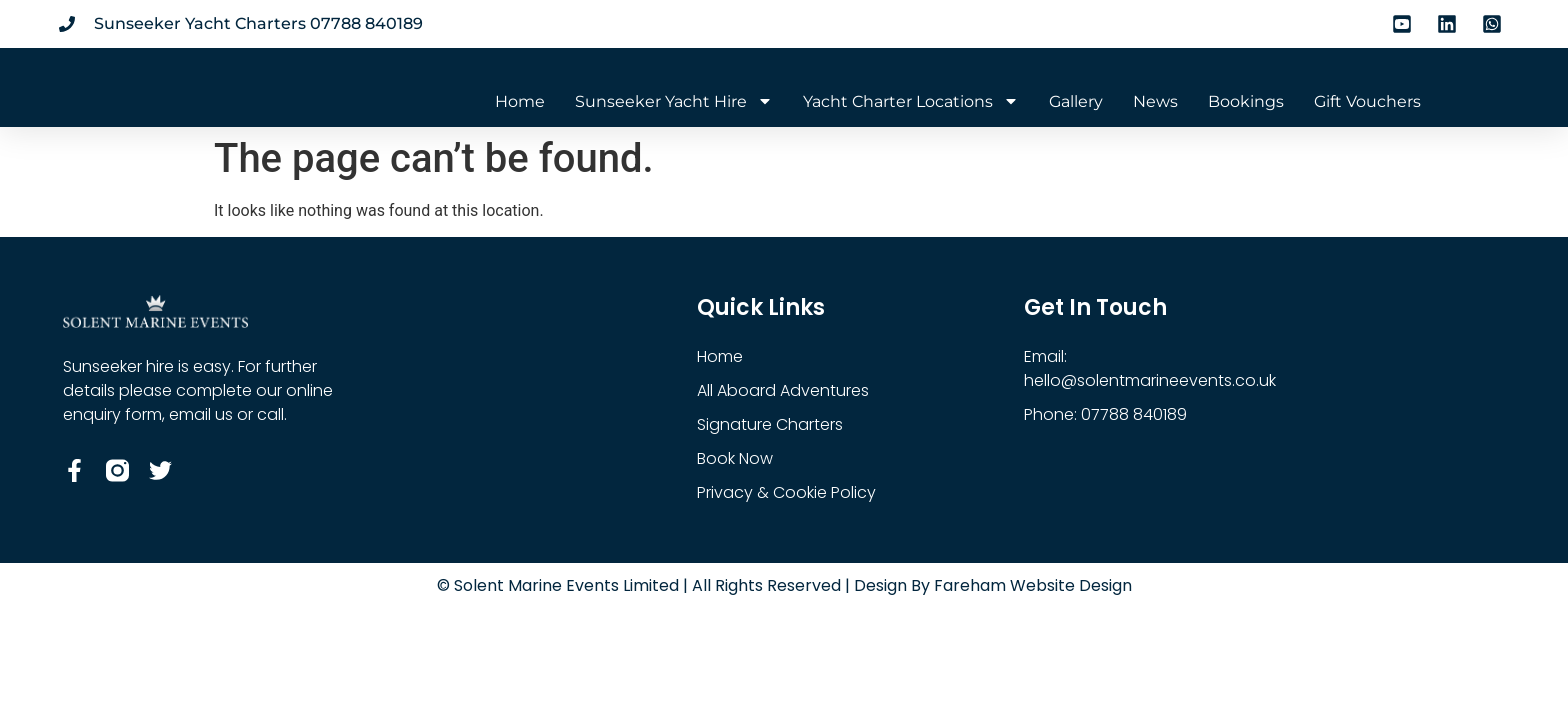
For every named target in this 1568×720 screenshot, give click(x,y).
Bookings (1246, 101)
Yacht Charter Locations (911, 101)
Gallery (1076, 101)
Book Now (735, 458)
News (1155, 101)
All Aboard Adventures (783, 390)
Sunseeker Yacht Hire (674, 101)
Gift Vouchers (1367, 101)
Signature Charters (770, 424)
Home (520, 101)
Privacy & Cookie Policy (786, 492)
